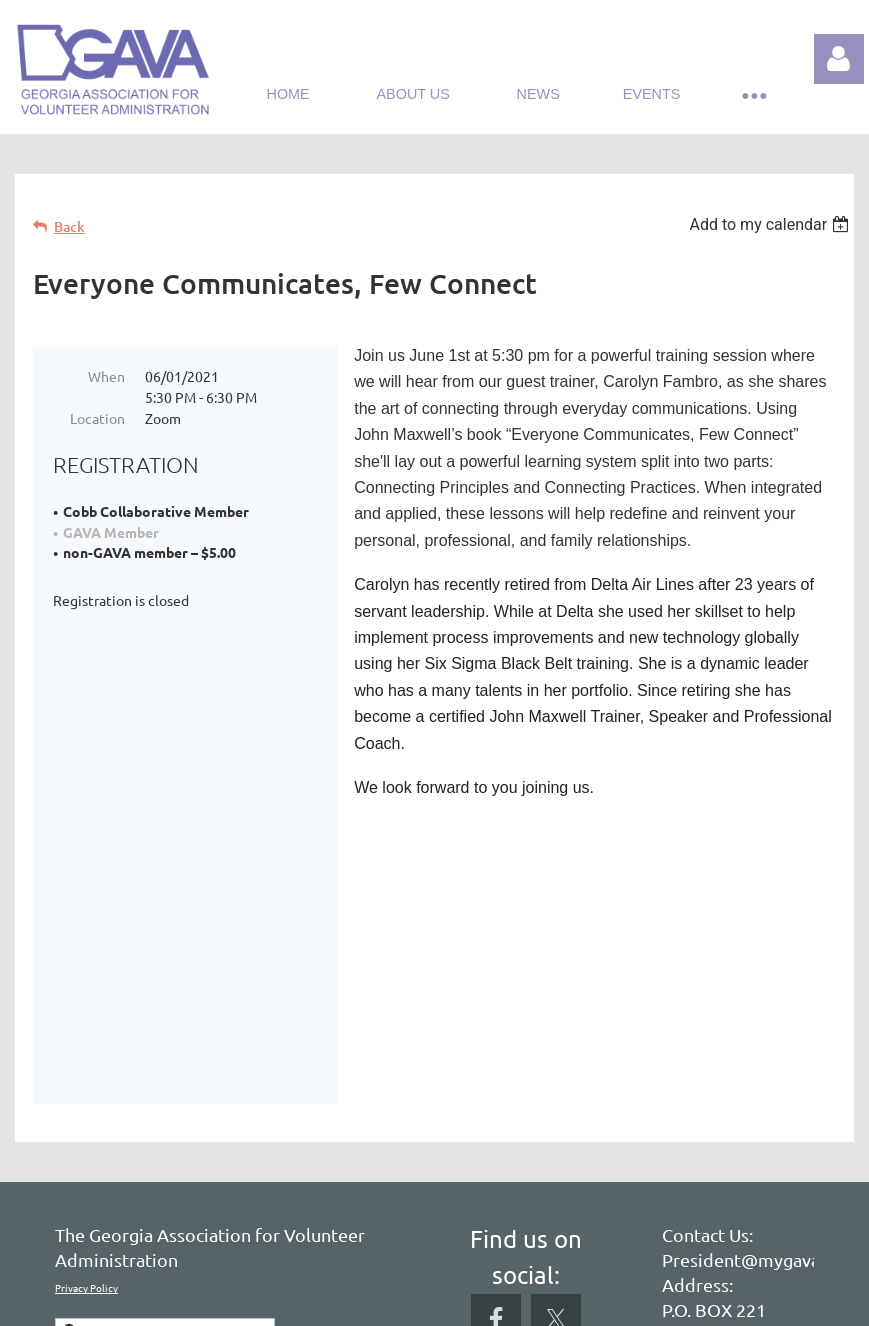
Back (69, 226)
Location (97, 418)
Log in (839, 59)
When (106, 376)
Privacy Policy (86, 1089)
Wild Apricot (615, 1300)
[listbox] (771, 224)
